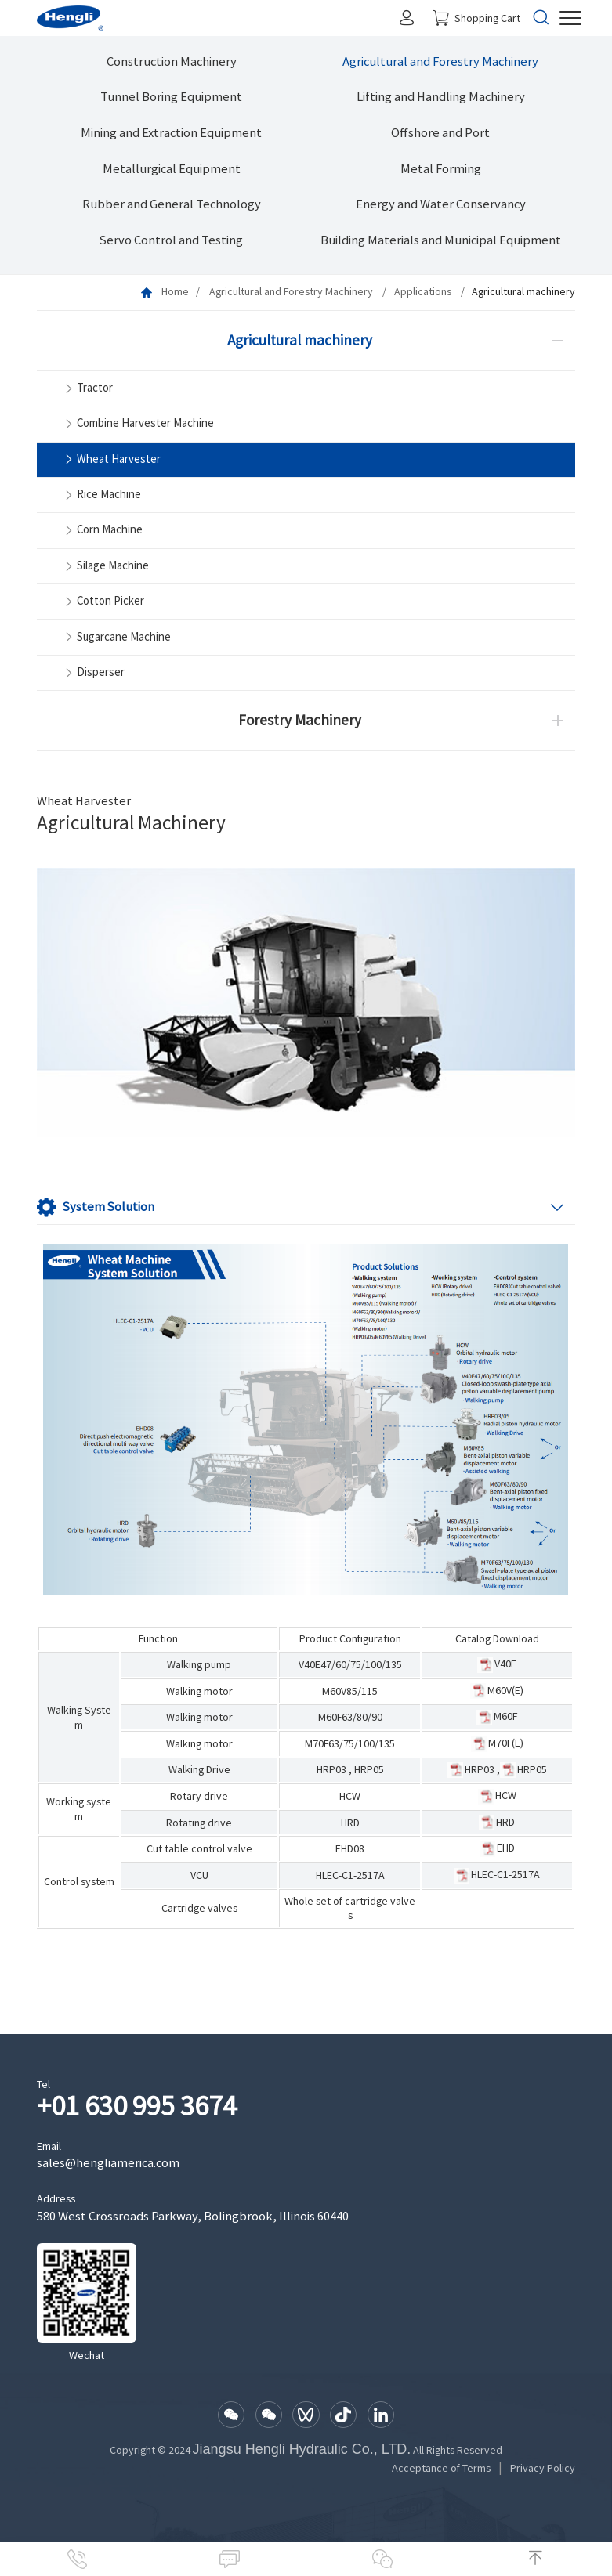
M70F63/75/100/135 (350, 1743)
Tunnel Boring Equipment (171, 97)
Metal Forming (440, 169)
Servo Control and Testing (171, 240)
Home (175, 291)
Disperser (93, 673)
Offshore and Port (440, 133)
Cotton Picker (102, 602)
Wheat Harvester (111, 459)
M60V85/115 (350, 1691)
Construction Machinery (172, 61)
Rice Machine (101, 495)
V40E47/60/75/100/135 (350, 1664)
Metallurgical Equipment (172, 169)
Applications (424, 291)
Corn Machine (102, 531)
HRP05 (369, 1769)
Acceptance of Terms (441, 2468)
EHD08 (349, 1848)
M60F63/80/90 (350, 1717)
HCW (349, 1796)
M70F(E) (505, 1742)
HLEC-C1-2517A (350, 1875)
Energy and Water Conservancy (441, 204)
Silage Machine (105, 567)
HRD (350, 1822)
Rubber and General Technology (171, 204)
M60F (505, 1716)
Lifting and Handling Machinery (441, 97)
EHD (506, 1847)
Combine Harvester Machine (137, 424)
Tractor (87, 389)
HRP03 (331, 1769)
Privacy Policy (542, 2468)
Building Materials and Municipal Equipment (440, 240)
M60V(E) (505, 1690)
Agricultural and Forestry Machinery (440, 61)
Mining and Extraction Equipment (171, 133)
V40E (505, 1663)
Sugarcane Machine (116, 637)
